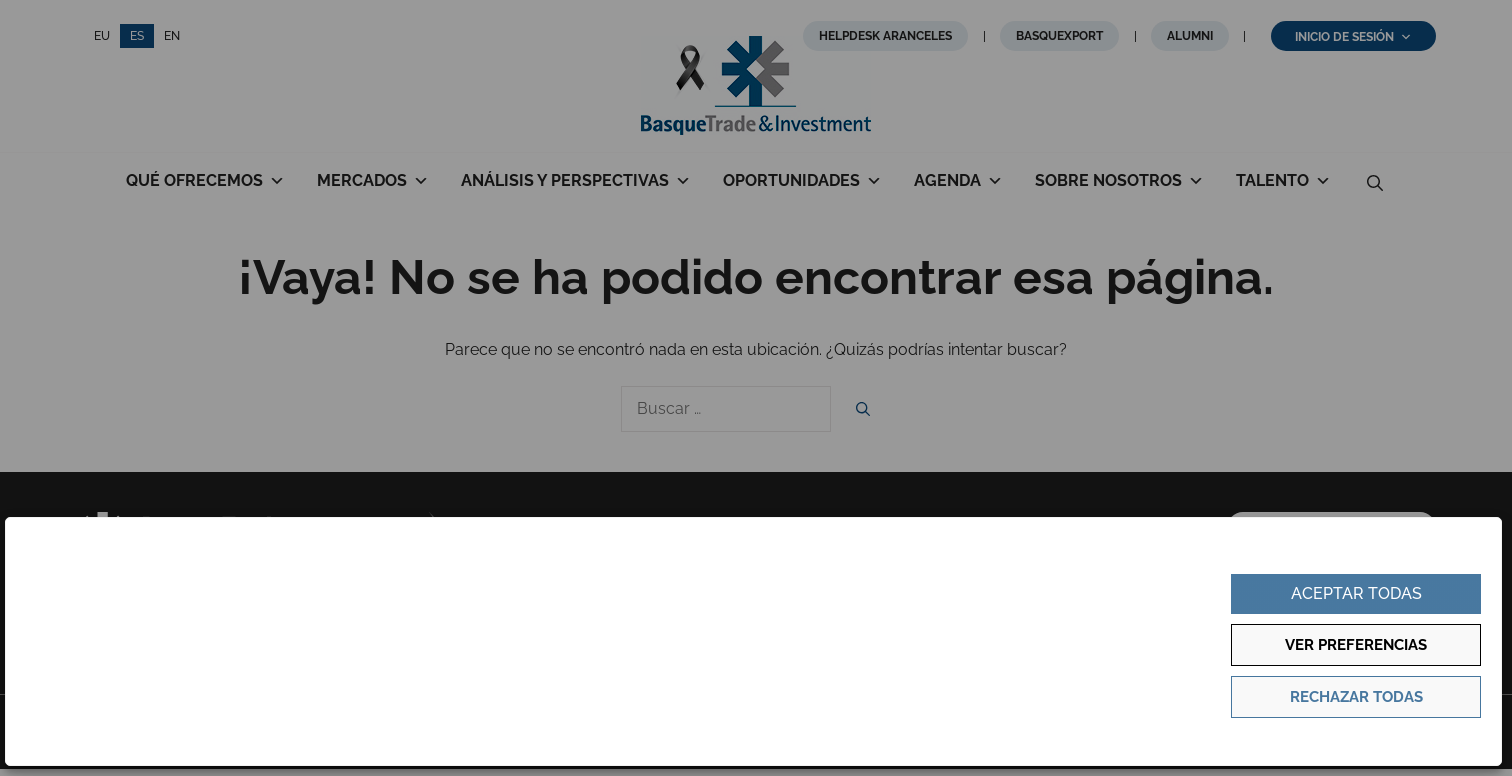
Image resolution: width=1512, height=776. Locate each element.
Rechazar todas (1356, 697)
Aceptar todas (1356, 593)
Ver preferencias (1356, 645)
